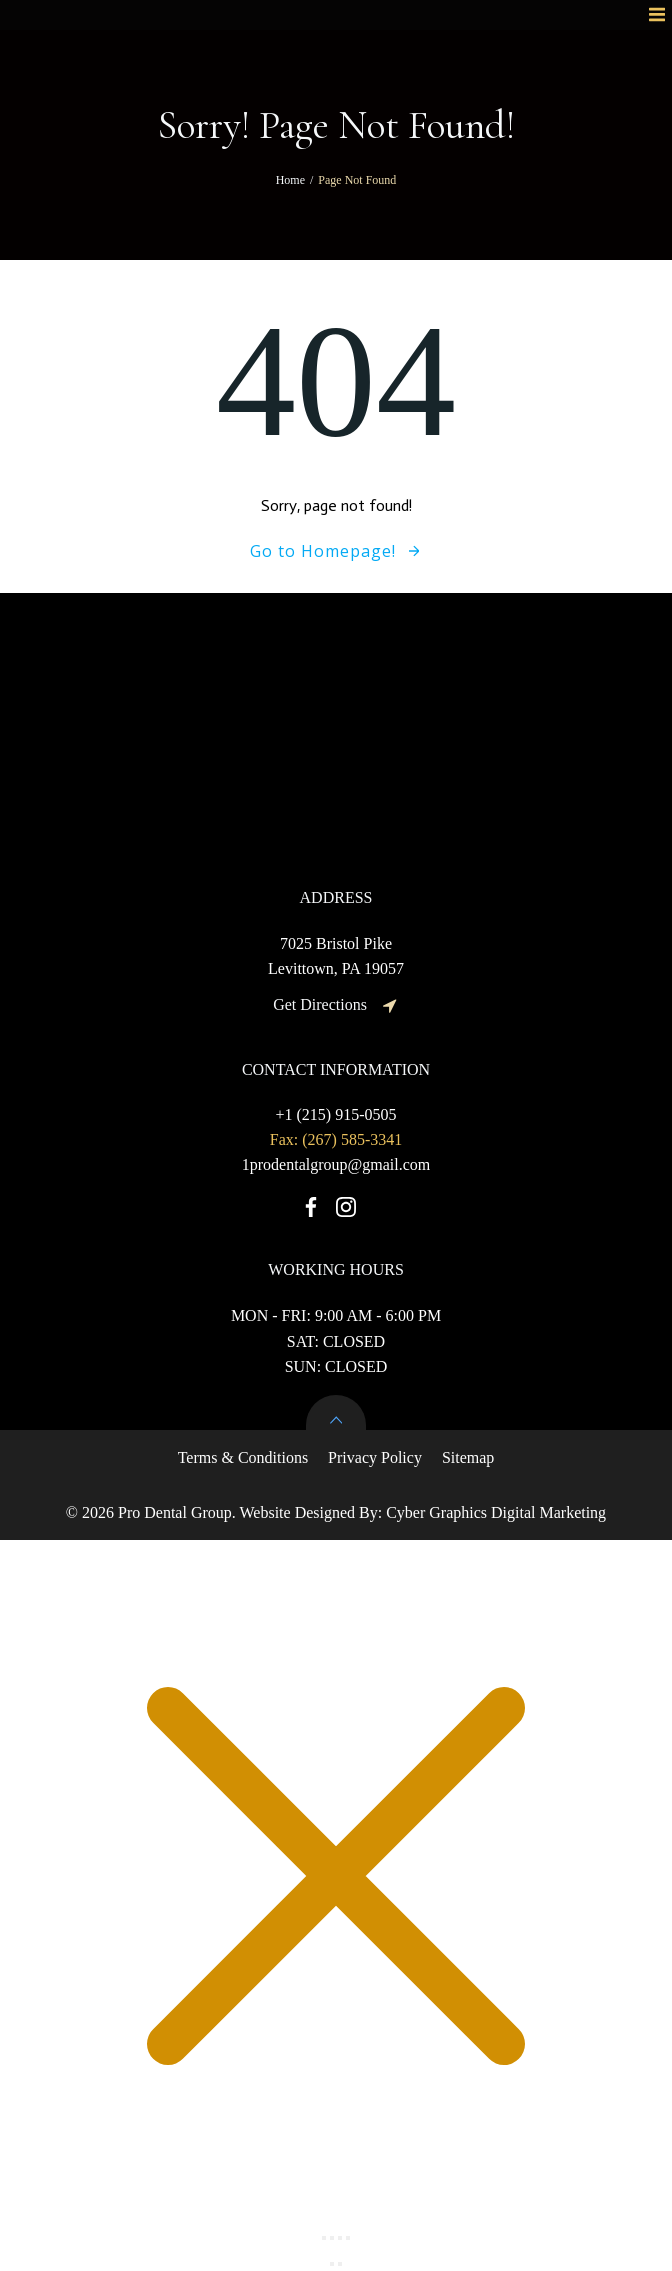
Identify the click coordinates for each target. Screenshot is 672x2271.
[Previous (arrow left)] (332, 2264)
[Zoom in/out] (324, 2238)
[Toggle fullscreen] (332, 2238)
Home (290, 180)
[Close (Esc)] (348, 2238)
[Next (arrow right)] (340, 2264)
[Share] (340, 2238)
